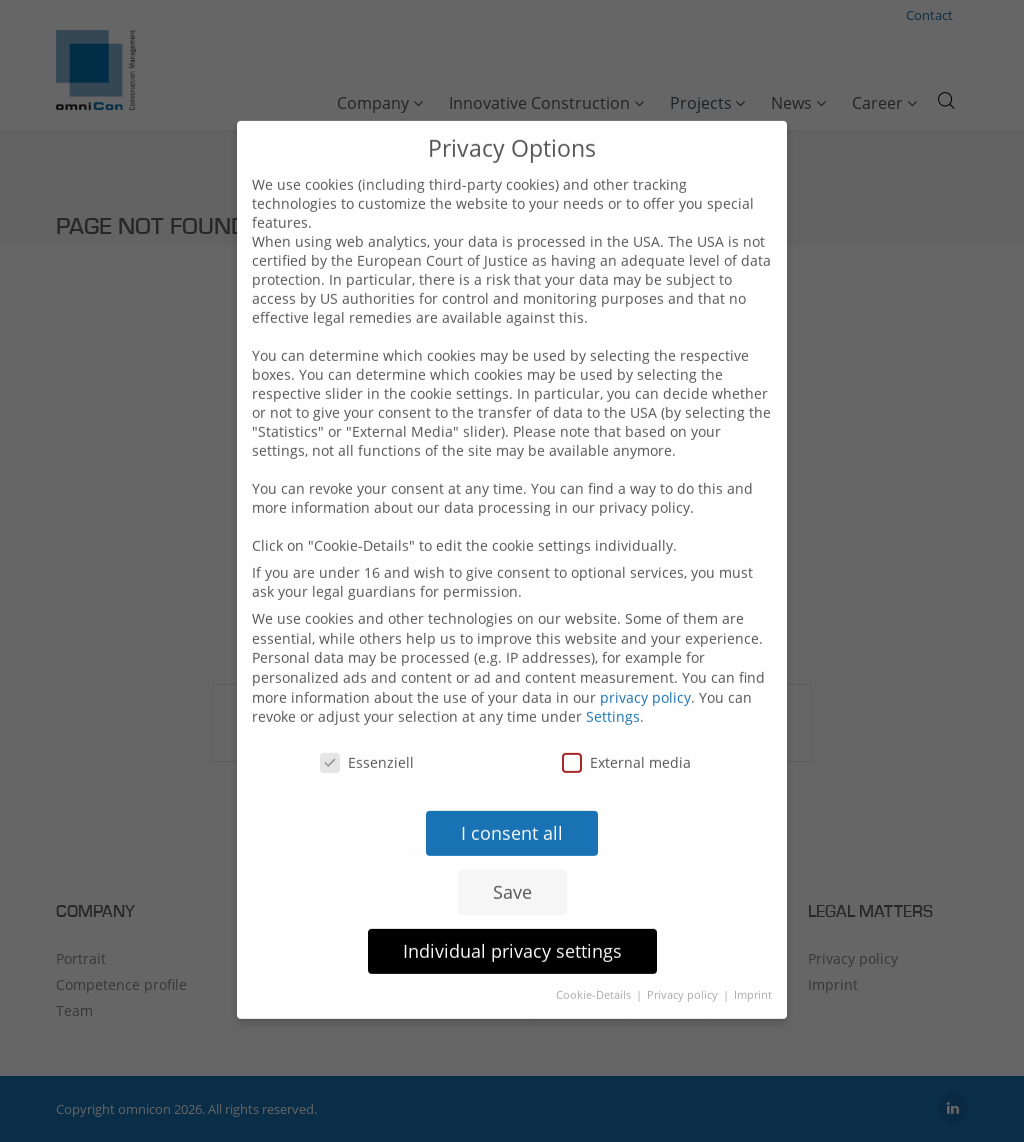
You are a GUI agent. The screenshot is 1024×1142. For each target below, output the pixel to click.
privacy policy (645, 672)
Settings (613, 691)
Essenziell (367, 737)
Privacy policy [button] (684, 969)
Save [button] (512, 867)
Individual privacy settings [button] (512, 926)
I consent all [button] (512, 808)
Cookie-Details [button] (595, 969)
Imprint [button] (753, 969)
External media (626, 737)
